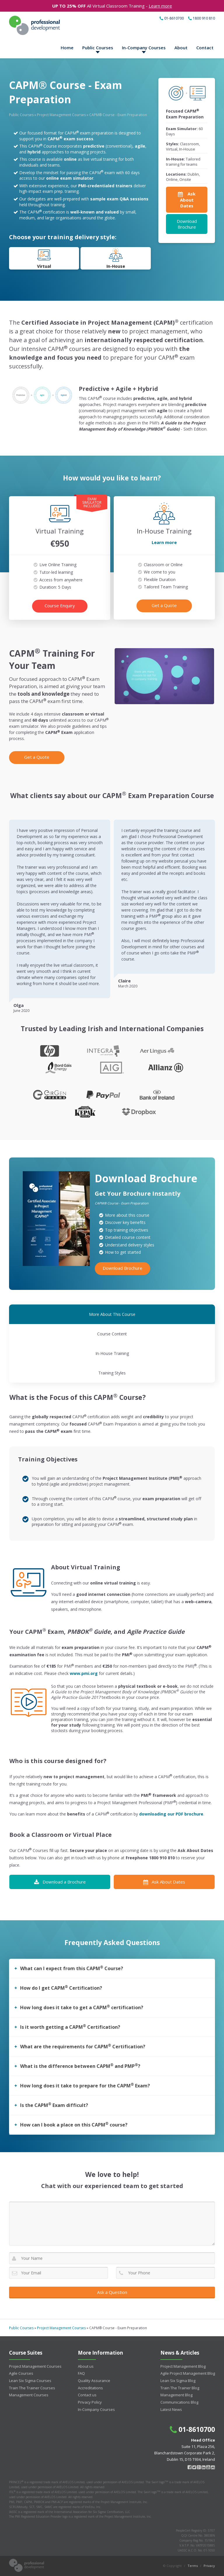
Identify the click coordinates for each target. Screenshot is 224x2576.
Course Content (112, 1334)
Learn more (160, 6)
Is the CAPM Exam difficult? (54, 2104)
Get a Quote (164, 605)
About (181, 47)
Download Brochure (187, 224)
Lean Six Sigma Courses (30, 2380)
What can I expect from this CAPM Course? (71, 1968)
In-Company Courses (144, 47)
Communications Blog (179, 2402)
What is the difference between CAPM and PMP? (80, 2065)
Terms (193, 2565)
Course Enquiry (60, 605)
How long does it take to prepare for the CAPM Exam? (85, 2085)
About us (86, 2366)
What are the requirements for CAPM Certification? (82, 2046)
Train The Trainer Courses (32, 2387)
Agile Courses (21, 2373)
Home (67, 47)
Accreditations (90, 2387)
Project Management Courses (61, 114)
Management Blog (176, 2394)
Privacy (209, 2565)
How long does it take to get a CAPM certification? (81, 2007)
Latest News (171, 2409)
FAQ (81, 2373)
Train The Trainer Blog (179, 2387)
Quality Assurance (94, 2380)
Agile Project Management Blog (187, 2373)
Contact (205, 47)
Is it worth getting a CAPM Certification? (70, 2026)
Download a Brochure (60, 1882)
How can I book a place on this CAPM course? (73, 2124)
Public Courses (97, 47)
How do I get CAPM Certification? (61, 1987)
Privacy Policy (90, 2402)
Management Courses (28, 2394)
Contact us (87, 2394)
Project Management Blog (183, 2366)
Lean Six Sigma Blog (177, 2380)
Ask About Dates (164, 1882)
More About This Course (112, 1314)
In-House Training (112, 1353)
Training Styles (112, 1373)
